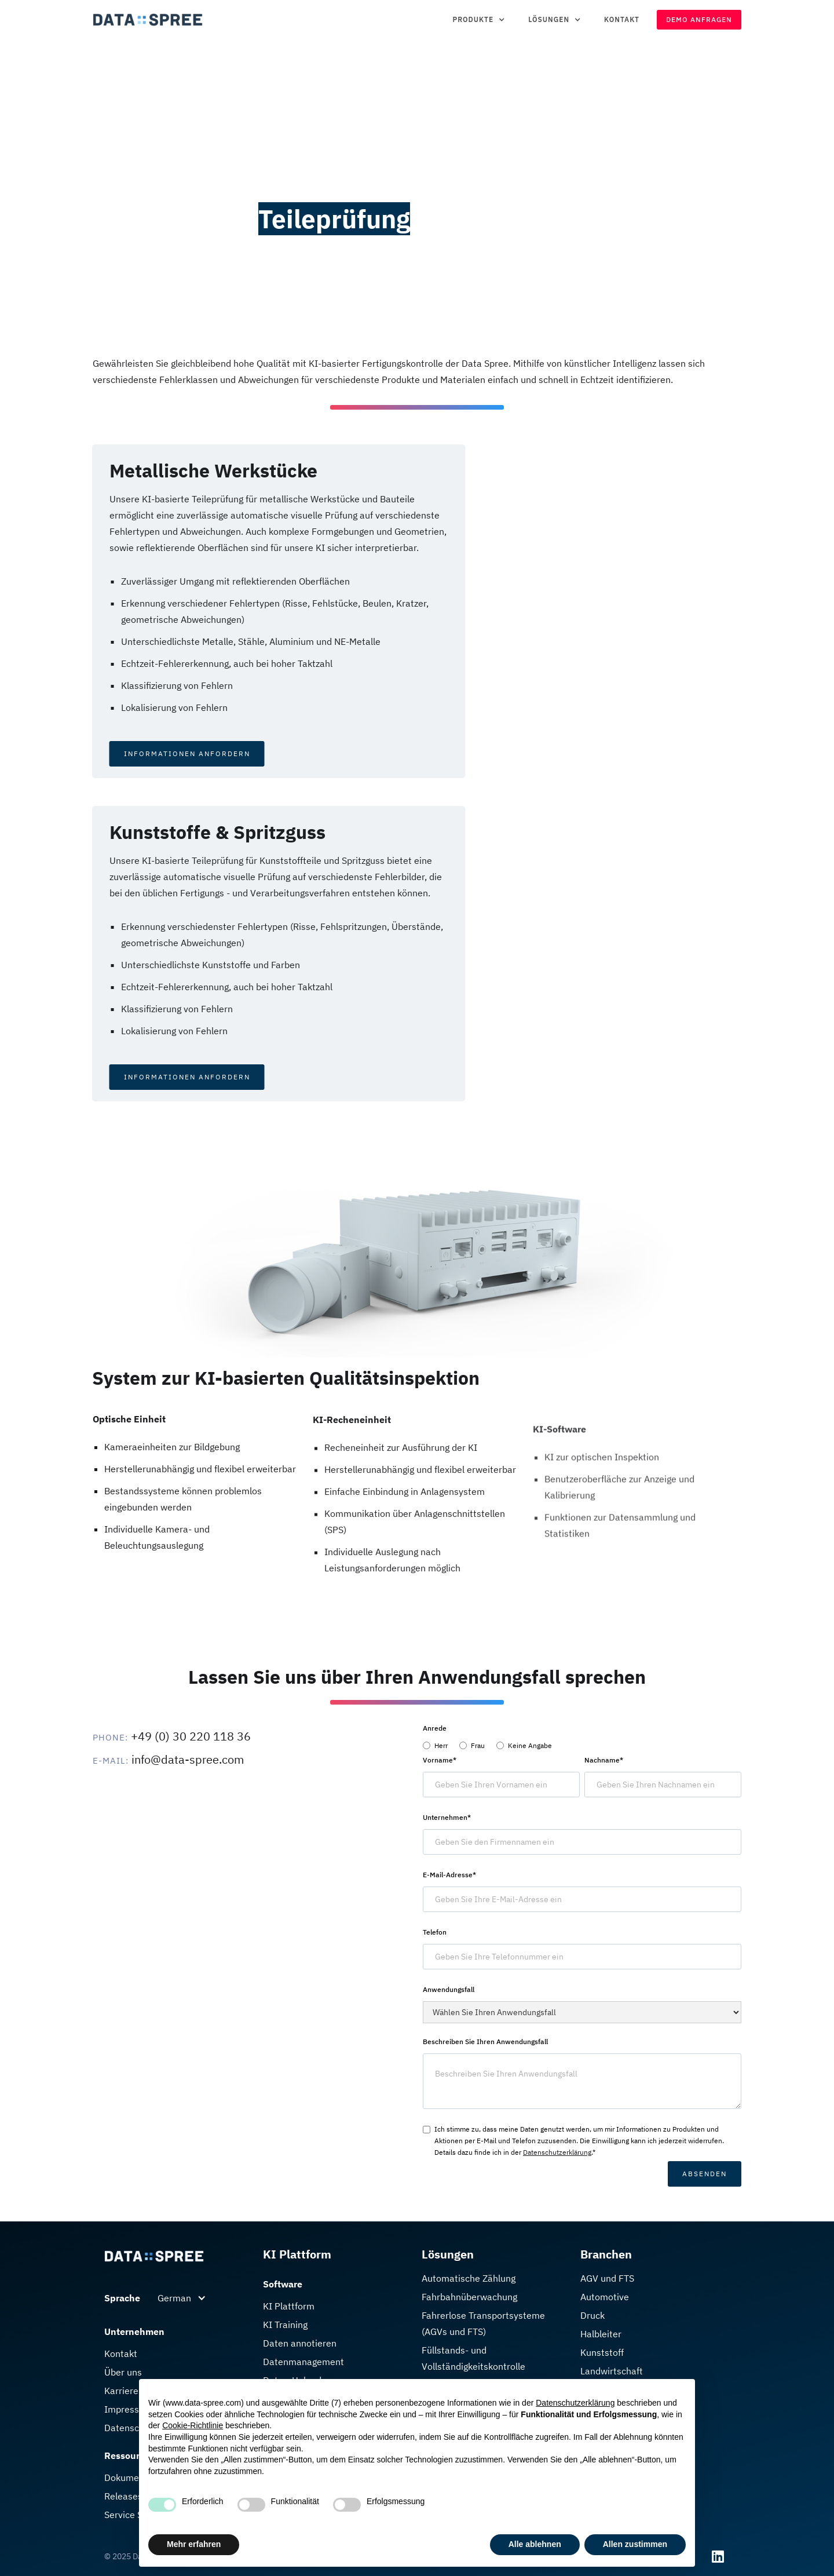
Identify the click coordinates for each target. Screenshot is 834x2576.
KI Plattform (288, 2306)
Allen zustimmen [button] (635, 2544)
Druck (592, 2315)
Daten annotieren (299, 2343)
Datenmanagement (303, 2361)
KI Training (285, 2324)
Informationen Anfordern (134, 753)
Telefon (435, 1932)
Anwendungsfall (448, 1989)
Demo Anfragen (699, 19)
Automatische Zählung (468, 2278)
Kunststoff (602, 2352)
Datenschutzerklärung (557, 2152)
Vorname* (439, 1760)
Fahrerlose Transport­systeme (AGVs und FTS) (483, 2323)
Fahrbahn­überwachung (469, 2297)
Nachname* (603, 1760)
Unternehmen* (447, 1817)
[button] (479, 19)
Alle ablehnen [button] (535, 2544)
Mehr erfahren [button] (194, 2544)
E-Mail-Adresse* (449, 1874)
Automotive (604, 2297)
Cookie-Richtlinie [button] (192, 2425)
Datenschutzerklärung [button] (575, 2402)
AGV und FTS (607, 2278)
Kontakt (621, 19)
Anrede (435, 1728)
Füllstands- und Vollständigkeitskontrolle (473, 2358)
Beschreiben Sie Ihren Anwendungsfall (485, 2041)
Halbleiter (600, 2334)
